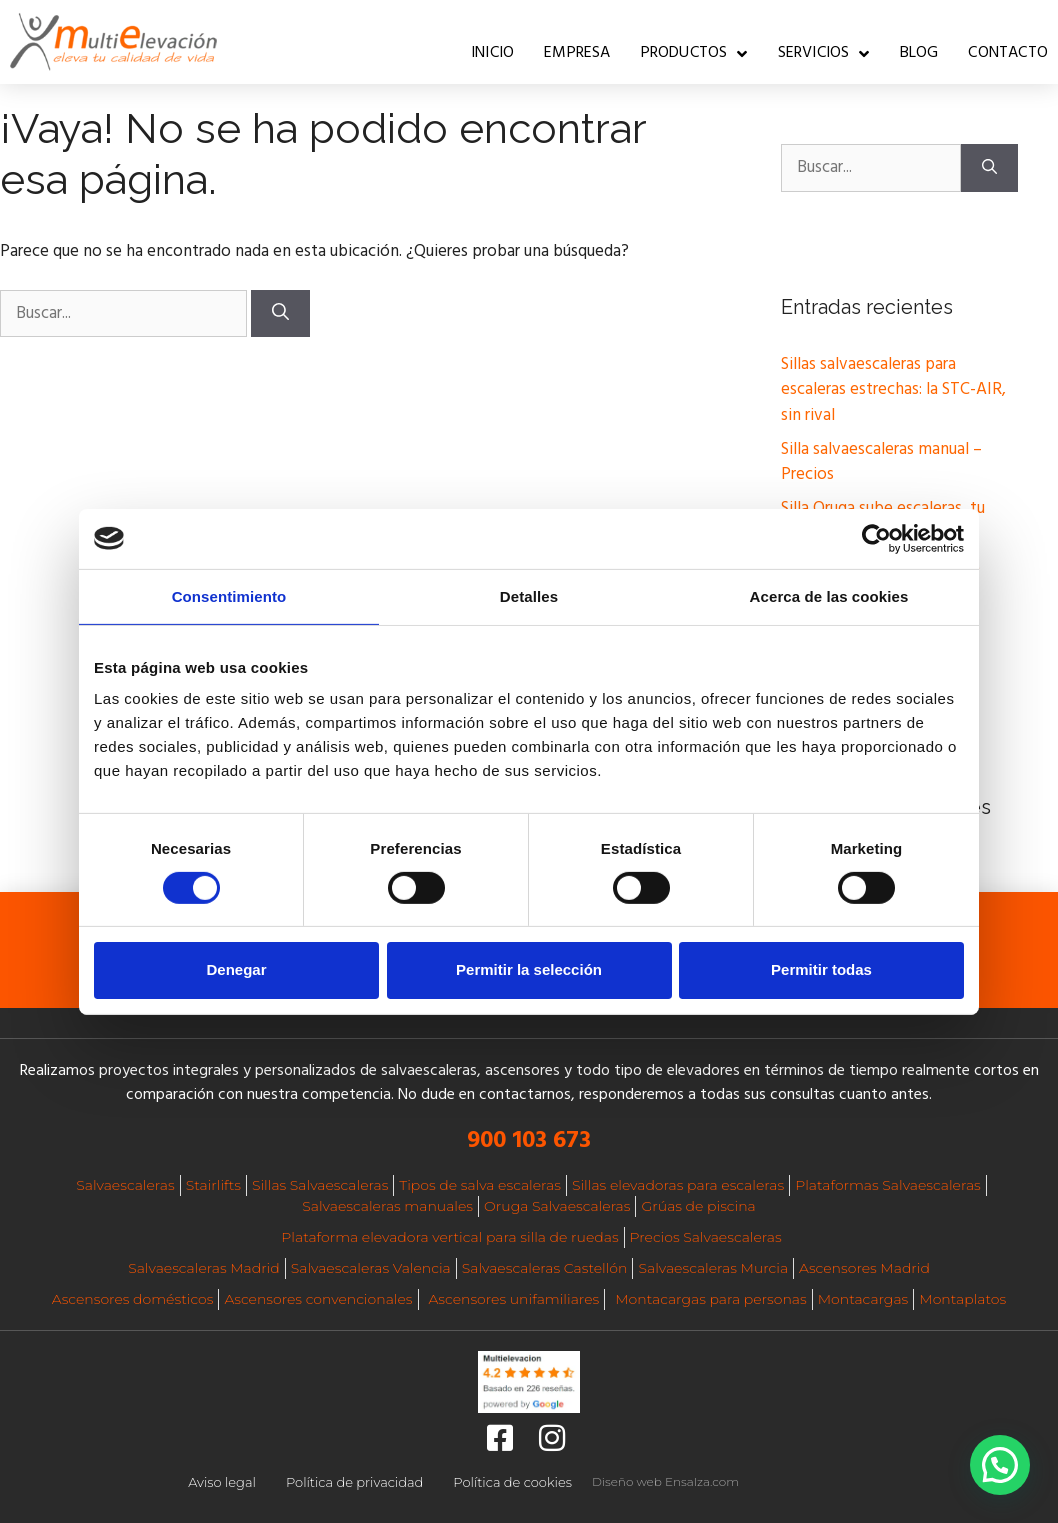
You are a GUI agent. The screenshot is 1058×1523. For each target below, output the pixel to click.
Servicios (824, 54)
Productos (694, 54)
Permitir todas (821, 969)
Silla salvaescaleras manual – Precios (881, 462)
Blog (919, 53)
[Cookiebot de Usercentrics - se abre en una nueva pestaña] (876, 538)
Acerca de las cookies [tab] (829, 595)
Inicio (492, 53)
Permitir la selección (529, 969)
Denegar (236, 969)
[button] (1000, 1465)
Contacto (1008, 53)
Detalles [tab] (529, 595)
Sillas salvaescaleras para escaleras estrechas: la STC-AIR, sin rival (893, 390)
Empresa (577, 53)
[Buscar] (280, 314)
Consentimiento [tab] (229, 595)
